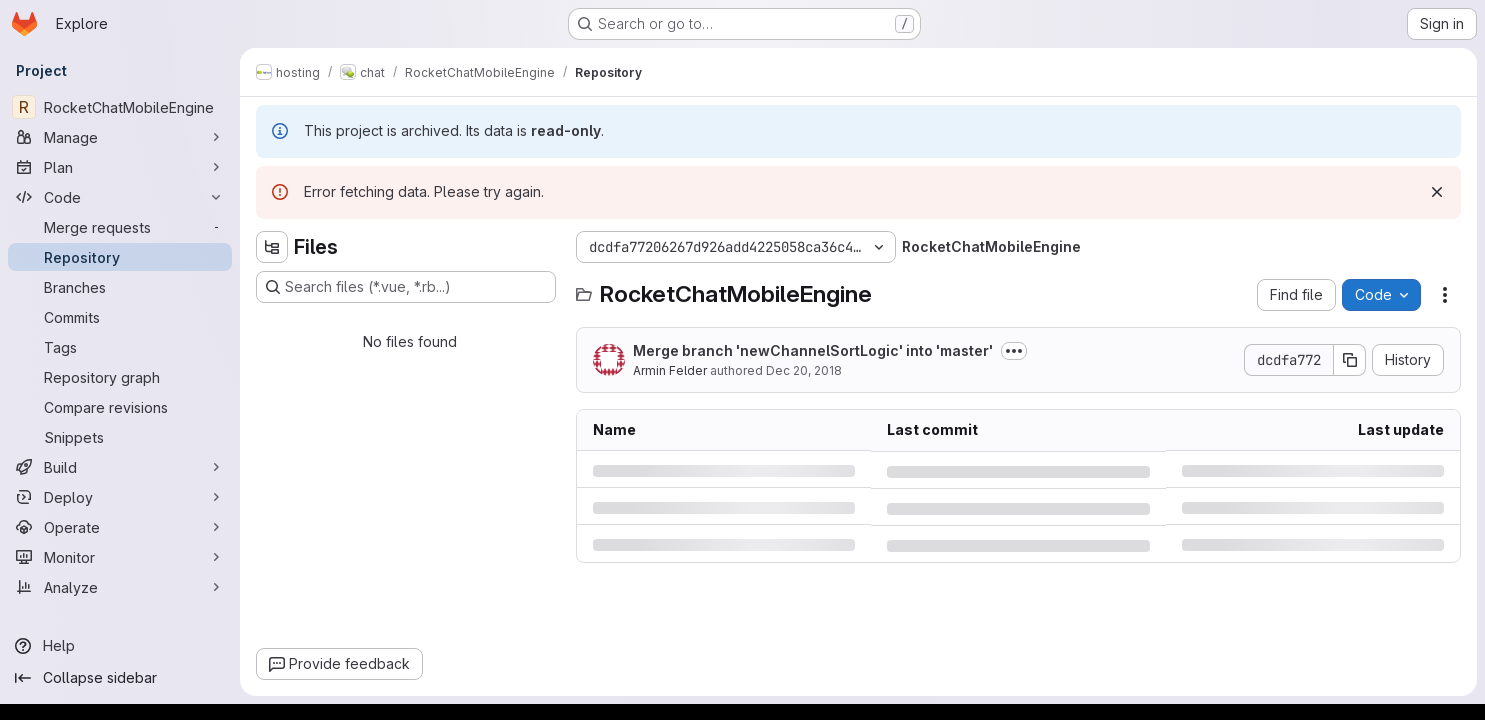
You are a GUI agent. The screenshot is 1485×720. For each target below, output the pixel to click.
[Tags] (120, 347)
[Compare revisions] (120, 407)
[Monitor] (120, 557)
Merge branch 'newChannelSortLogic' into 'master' (813, 350)
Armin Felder (670, 370)
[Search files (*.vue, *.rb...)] (406, 287)
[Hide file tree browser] (272, 247)
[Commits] (120, 317)
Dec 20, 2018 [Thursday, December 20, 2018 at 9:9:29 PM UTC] (804, 370)
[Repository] (120, 257)
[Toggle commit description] (1014, 351)
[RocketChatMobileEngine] (120, 107)
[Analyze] (120, 587)
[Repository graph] (120, 377)
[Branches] (120, 287)
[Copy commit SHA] (1350, 360)
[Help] (120, 646)
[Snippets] (120, 437)
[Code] (120, 197)
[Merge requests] (120, 227)
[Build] (120, 467)
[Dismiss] (1437, 192)
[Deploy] (120, 497)
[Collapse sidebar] (120, 678)
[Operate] (120, 527)
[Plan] (120, 167)
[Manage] (120, 137)
